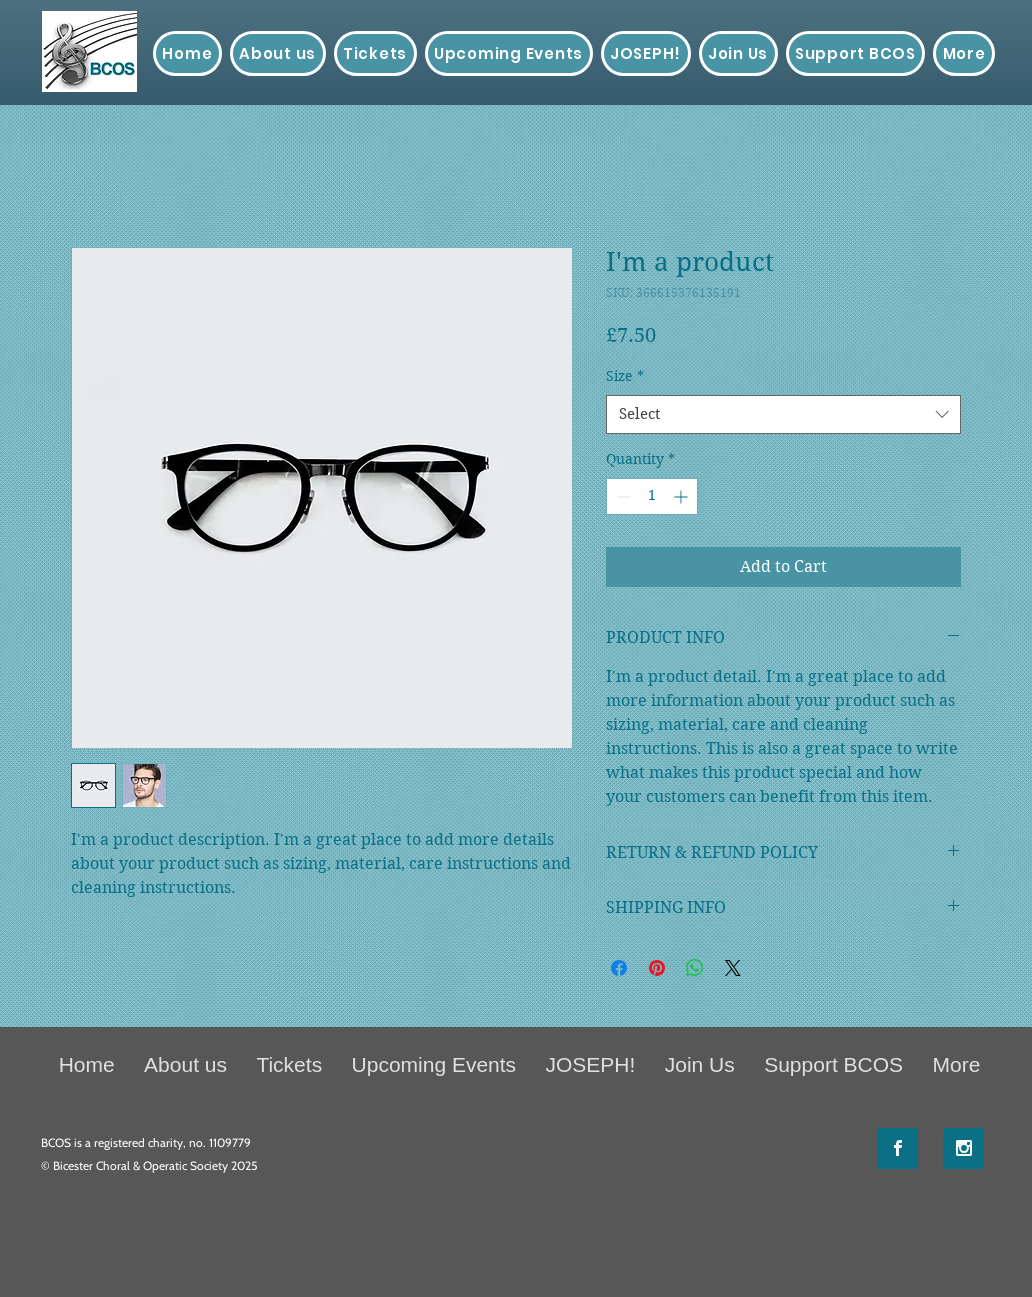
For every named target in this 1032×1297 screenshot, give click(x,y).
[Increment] (682, 496)
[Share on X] (733, 968)
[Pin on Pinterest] (657, 968)
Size (625, 376)
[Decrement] (621, 496)
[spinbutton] (652, 496)
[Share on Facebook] (619, 968)
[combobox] (783, 414)
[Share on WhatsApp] (695, 968)
